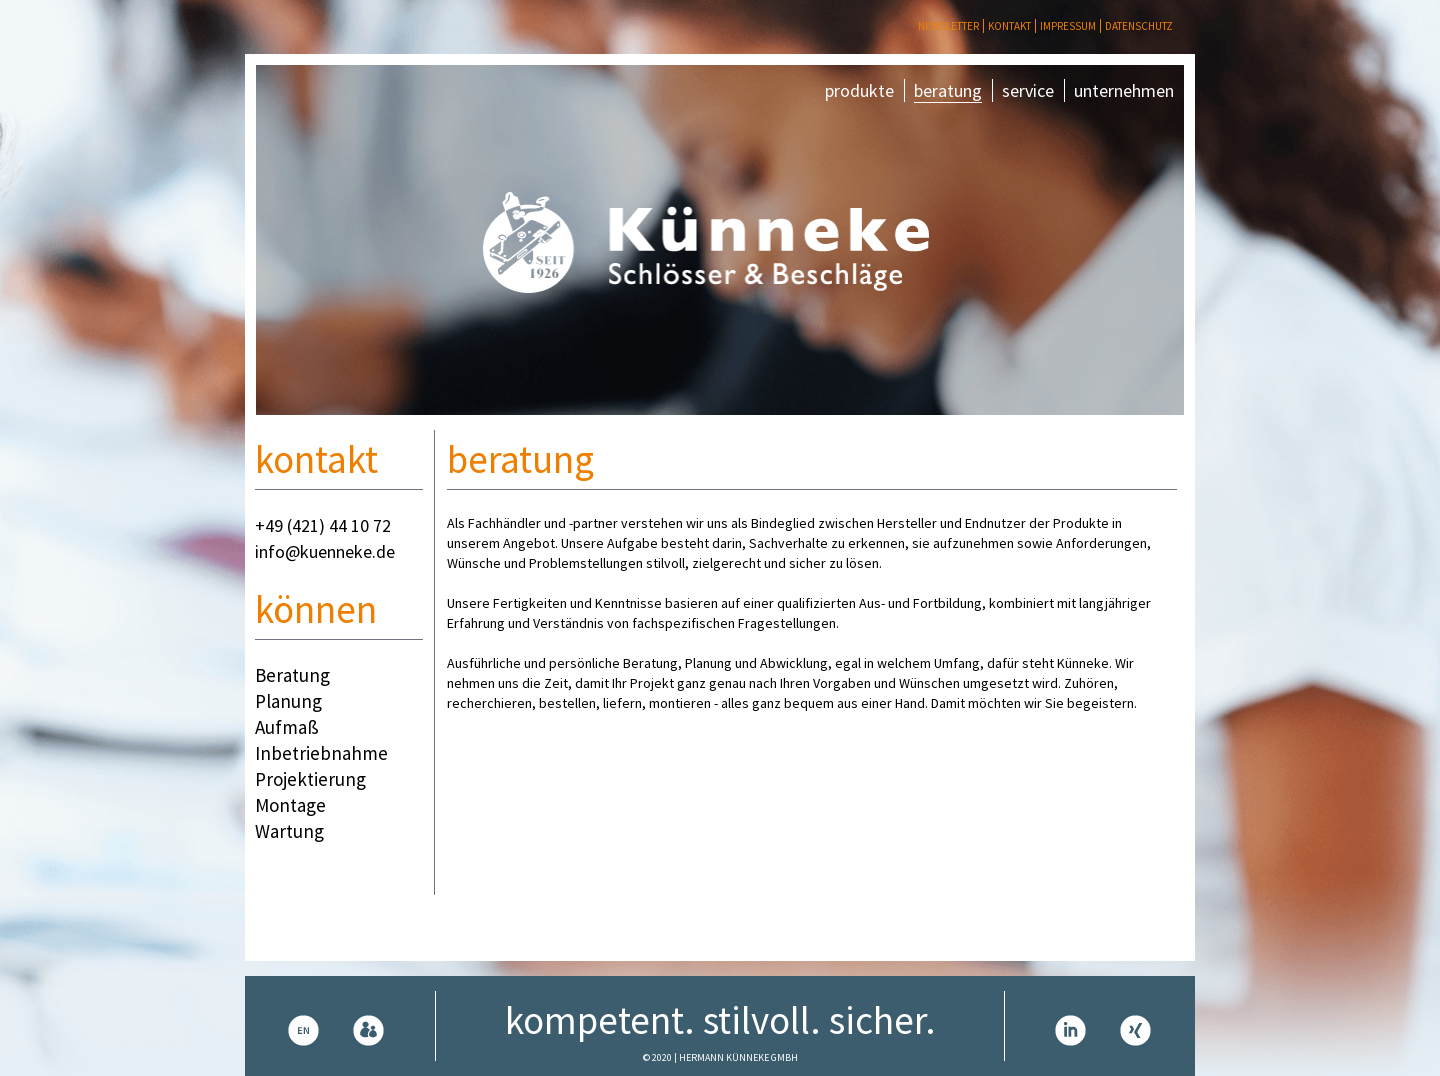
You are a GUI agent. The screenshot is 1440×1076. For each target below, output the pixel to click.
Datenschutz (1139, 26)
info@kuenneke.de (325, 551)
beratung (948, 90)
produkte (859, 90)
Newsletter (948, 26)
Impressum (1068, 26)
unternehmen (1124, 90)
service (1028, 90)
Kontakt (1009, 26)
